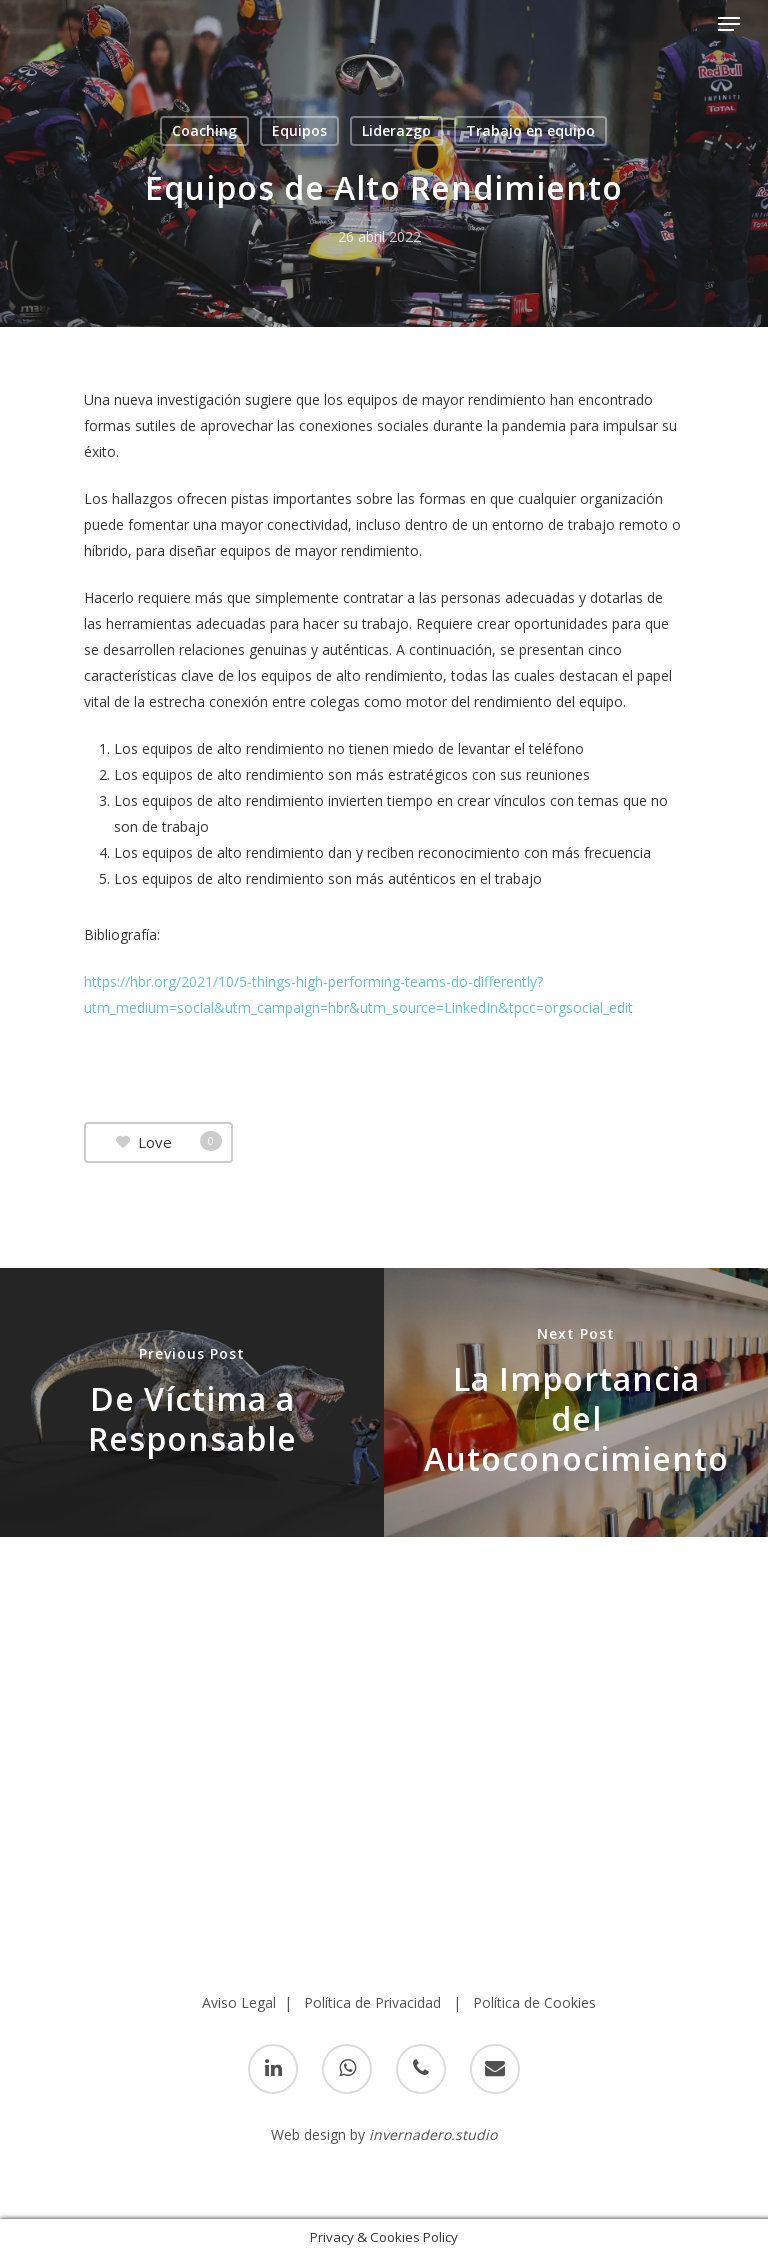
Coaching (204, 130)
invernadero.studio (433, 2134)
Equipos (299, 130)
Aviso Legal (239, 2002)
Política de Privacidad (372, 2002)
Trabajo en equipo (530, 130)
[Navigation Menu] (729, 24)
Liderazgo (396, 130)
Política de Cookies (534, 2002)
